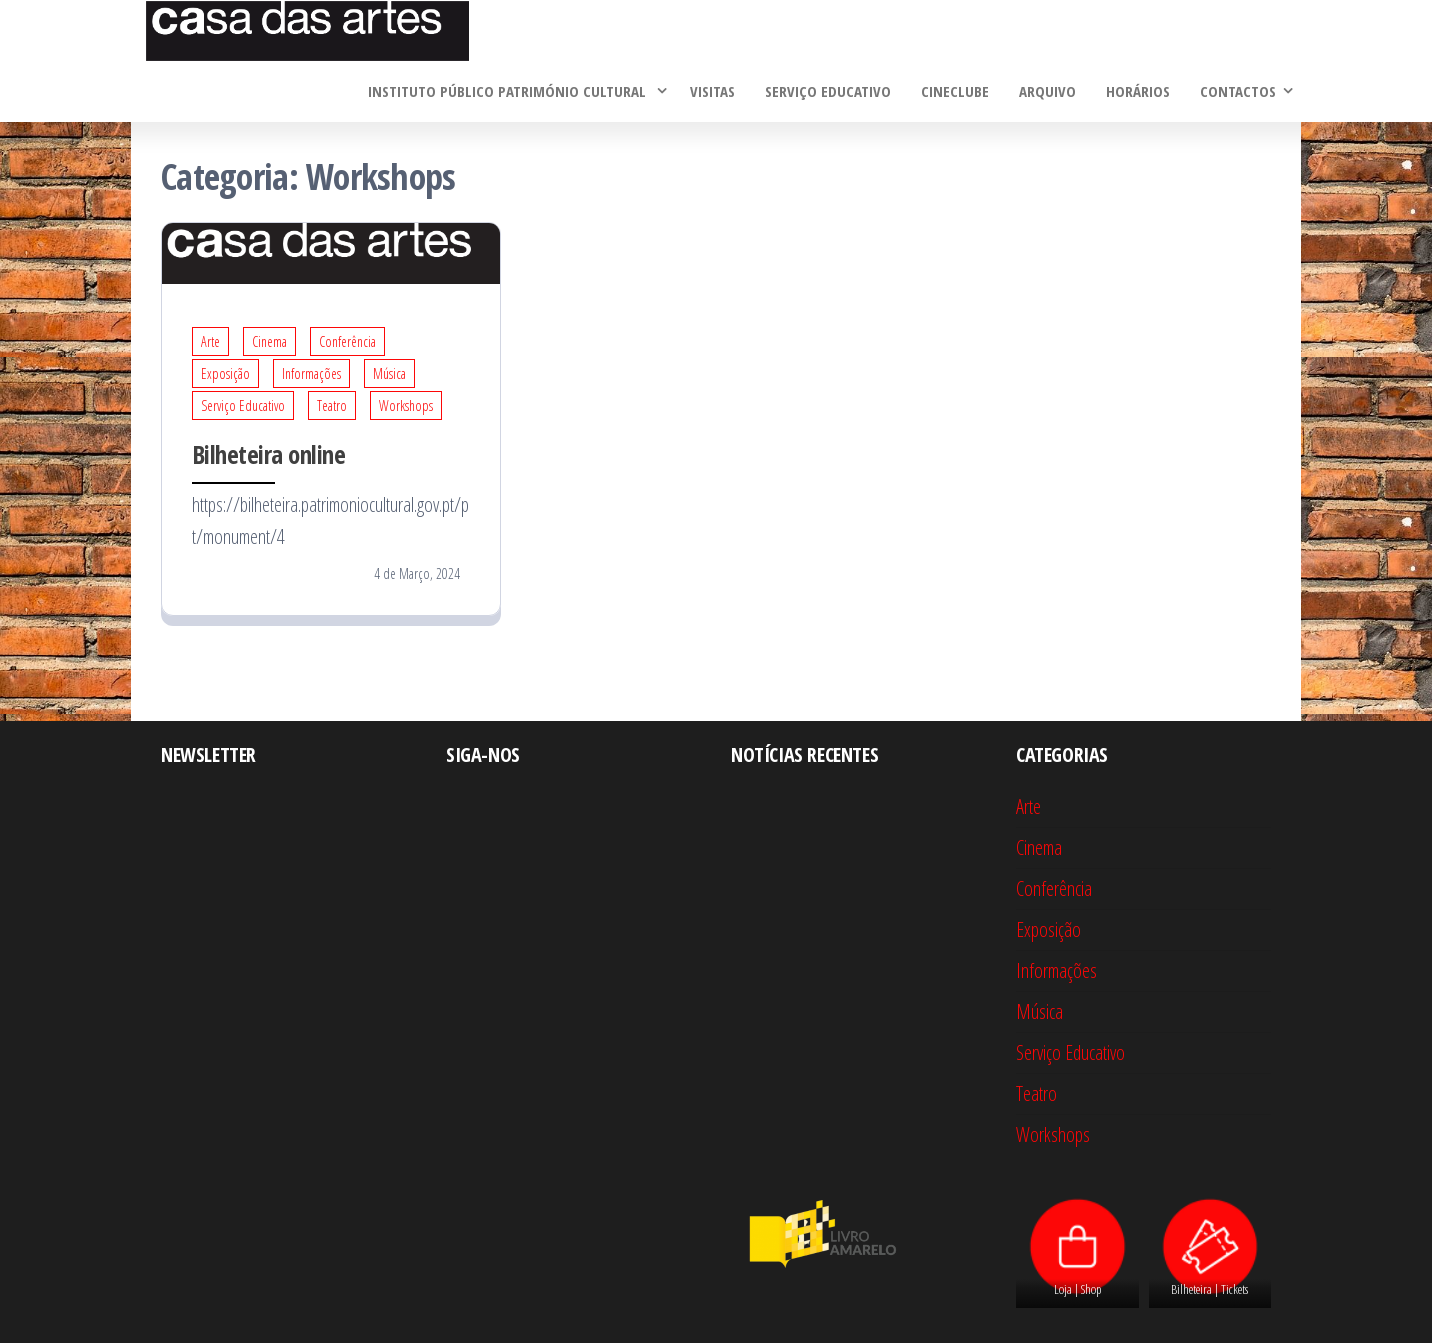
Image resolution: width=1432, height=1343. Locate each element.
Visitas (712, 91)
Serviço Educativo (828, 91)
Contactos (1238, 91)
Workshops (406, 405)
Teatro (332, 405)
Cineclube (955, 91)
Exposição (225, 373)
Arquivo (1047, 91)
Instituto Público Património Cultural (509, 91)
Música (389, 373)
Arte (210, 341)
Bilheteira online (268, 454)
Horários (1138, 91)
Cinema (269, 341)
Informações (311, 373)
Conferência (347, 341)
